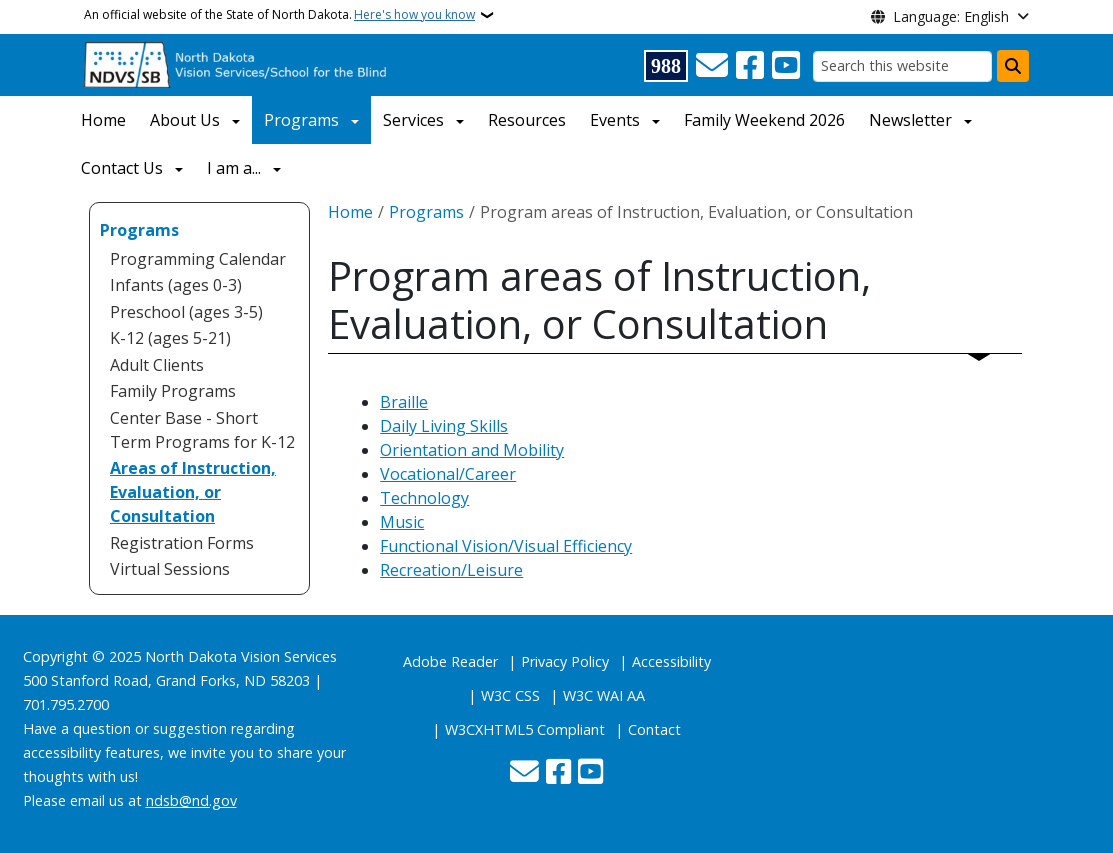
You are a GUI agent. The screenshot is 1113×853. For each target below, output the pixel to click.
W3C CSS (510, 695)
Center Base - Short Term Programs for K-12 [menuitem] (202, 430)
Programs (301, 120)
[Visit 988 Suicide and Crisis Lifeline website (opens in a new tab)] (666, 66)
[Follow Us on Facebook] (750, 66)
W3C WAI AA (604, 695)
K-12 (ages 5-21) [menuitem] (170, 338)
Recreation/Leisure (451, 570)
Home (103, 120)
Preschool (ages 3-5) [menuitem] (186, 312)
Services (413, 120)
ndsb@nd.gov (191, 800)
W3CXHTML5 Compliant (525, 729)
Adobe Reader (450, 661)
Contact (654, 729)
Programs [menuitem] (139, 230)
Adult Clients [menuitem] (157, 365)
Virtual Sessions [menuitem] (170, 569)
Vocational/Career (448, 474)
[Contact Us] (712, 66)
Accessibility (671, 661)
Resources (527, 120)
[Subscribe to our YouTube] (786, 66)
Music (402, 522)
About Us (185, 120)
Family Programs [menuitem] (173, 391)
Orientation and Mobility (472, 450)
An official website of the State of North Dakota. (279, 15)
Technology (424, 498)
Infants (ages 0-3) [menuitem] (176, 285)
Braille (404, 402)
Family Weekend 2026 (764, 120)
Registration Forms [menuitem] (182, 543)
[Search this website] (902, 66)
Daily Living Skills (444, 426)
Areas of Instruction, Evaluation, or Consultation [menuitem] (193, 492)
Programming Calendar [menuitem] (198, 259)
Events (615, 120)
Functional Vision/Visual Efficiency (506, 546)
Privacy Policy (565, 661)
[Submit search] (1013, 66)
